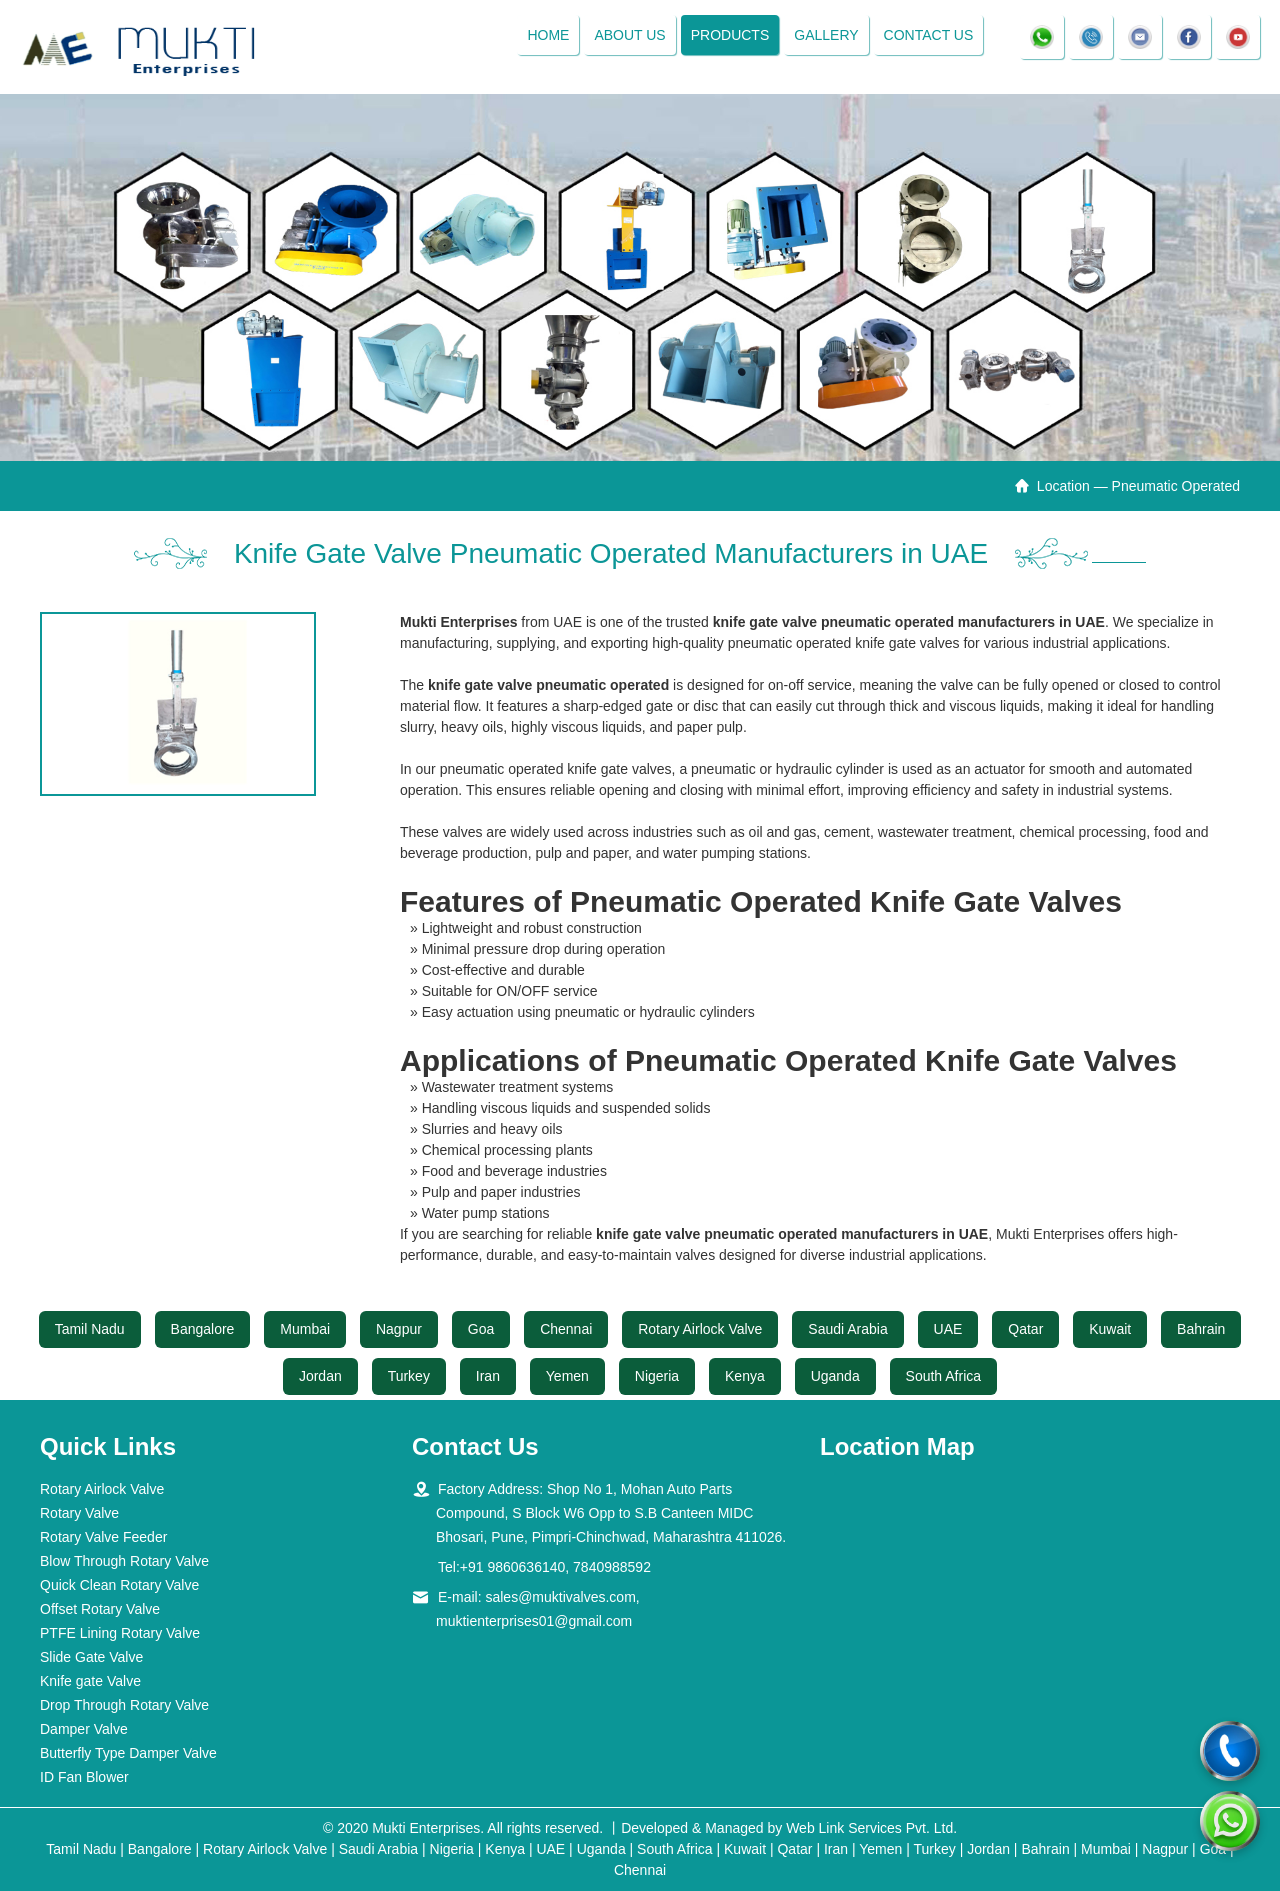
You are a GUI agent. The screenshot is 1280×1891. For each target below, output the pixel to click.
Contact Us (929, 35)
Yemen (567, 1376)
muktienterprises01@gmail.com (534, 1621)
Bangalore (203, 1329)
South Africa (944, 1376)
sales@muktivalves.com (560, 1597)
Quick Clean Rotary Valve (119, 1585)
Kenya (745, 1376)
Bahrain (1201, 1329)
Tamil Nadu (90, 1329)
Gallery (826, 35)
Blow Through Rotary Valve (124, 1561)
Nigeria (657, 1376)
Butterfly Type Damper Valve (128, 1753)
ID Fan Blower (84, 1777)
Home (548, 35)
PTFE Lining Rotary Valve (120, 1633)
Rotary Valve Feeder (103, 1537)
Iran (488, 1376)
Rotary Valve (79, 1513)
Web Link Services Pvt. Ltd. (871, 1828)
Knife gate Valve (90, 1681)
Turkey (409, 1376)
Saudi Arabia (847, 1329)
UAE (948, 1329)
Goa (481, 1329)
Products (730, 35)
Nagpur (399, 1329)
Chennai (566, 1329)
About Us (629, 35)
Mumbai (305, 1329)
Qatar (1025, 1329)
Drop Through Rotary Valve (124, 1705)
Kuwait (1110, 1329)
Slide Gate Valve (91, 1657)
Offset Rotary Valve (100, 1609)
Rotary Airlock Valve (700, 1329)
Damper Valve (84, 1729)
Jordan (320, 1376)
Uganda (835, 1376)
